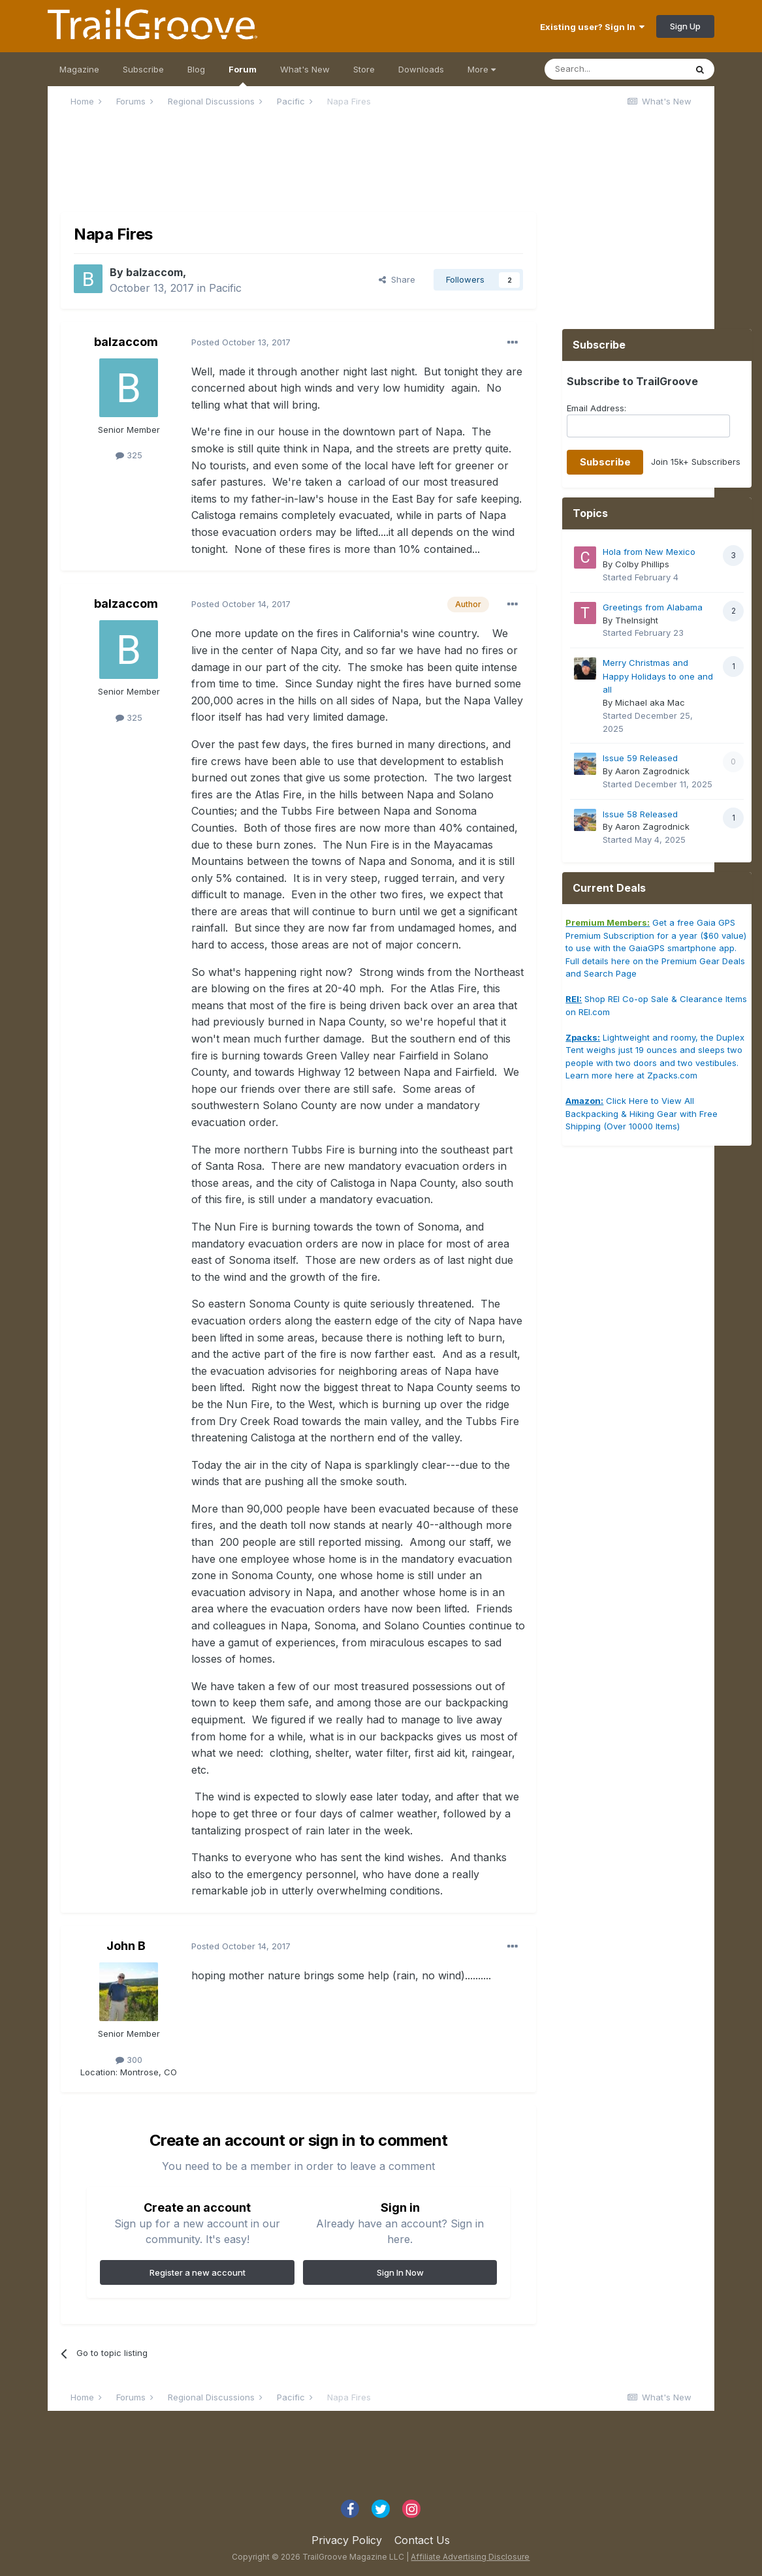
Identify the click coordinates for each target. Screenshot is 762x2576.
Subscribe (143, 69)
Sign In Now (400, 2272)
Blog (196, 69)
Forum (243, 75)
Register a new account (198, 2272)
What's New (305, 69)
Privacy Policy (346, 2540)
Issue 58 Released (640, 814)
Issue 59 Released (640, 758)
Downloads (421, 69)
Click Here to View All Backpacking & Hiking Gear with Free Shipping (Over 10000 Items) (641, 1113)
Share (397, 279)
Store (364, 69)
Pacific (225, 287)
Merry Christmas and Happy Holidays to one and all (658, 676)
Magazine (79, 69)
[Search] (615, 69)
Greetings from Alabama (653, 607)
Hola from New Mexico (649, 551)
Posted (241, 342)
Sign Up (685, 26)
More (482, 69)
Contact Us (422, 2540)
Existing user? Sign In (592, 27)
